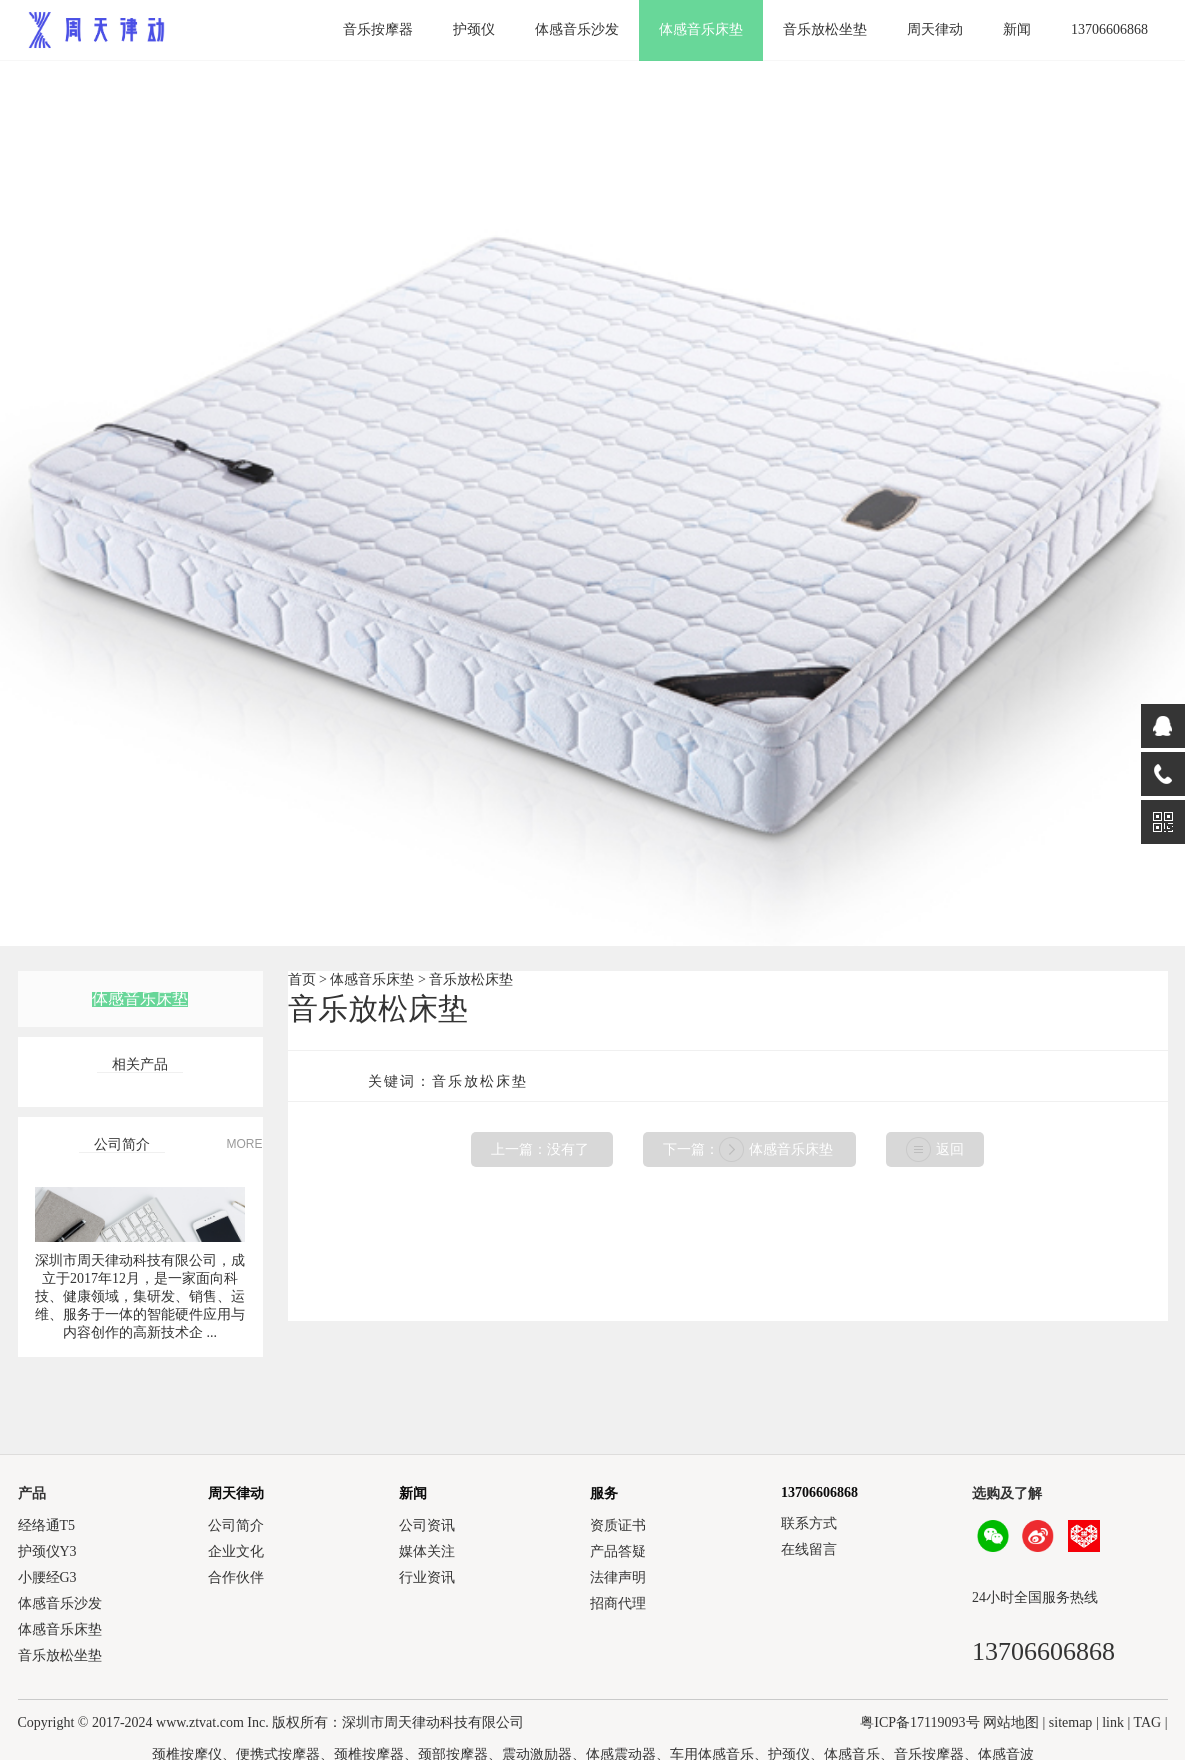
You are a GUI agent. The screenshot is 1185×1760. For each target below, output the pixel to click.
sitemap (1071, 1722)
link (1113, 1722)
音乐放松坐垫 (825, 29)
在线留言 (809, 1549)
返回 (950, 1149)
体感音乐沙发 (577, 29)
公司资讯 (427, 1525)
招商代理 (618, 1603)
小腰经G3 (47, 1577)
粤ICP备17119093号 (919, 1722)
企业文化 (236, 1551)
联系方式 (809, 1523)
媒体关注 (427, 1551)
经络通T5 (47, 1525)
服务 (604, 1493)
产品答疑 (618, 1551)
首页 (302, 979)
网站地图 (1011, 1722)
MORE (245, 1144)
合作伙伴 (236, 1577)
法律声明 (618, 1577)
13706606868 (1109, 29)
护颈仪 (474, 29)
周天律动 (935, 29)
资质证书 (618, 1525)
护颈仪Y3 (47, 1551)
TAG (1148, 1722)
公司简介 (236, 1525)
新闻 (1017, 29)
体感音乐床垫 (701, 29)
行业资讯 (427, 1577)
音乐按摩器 (378, 29)
